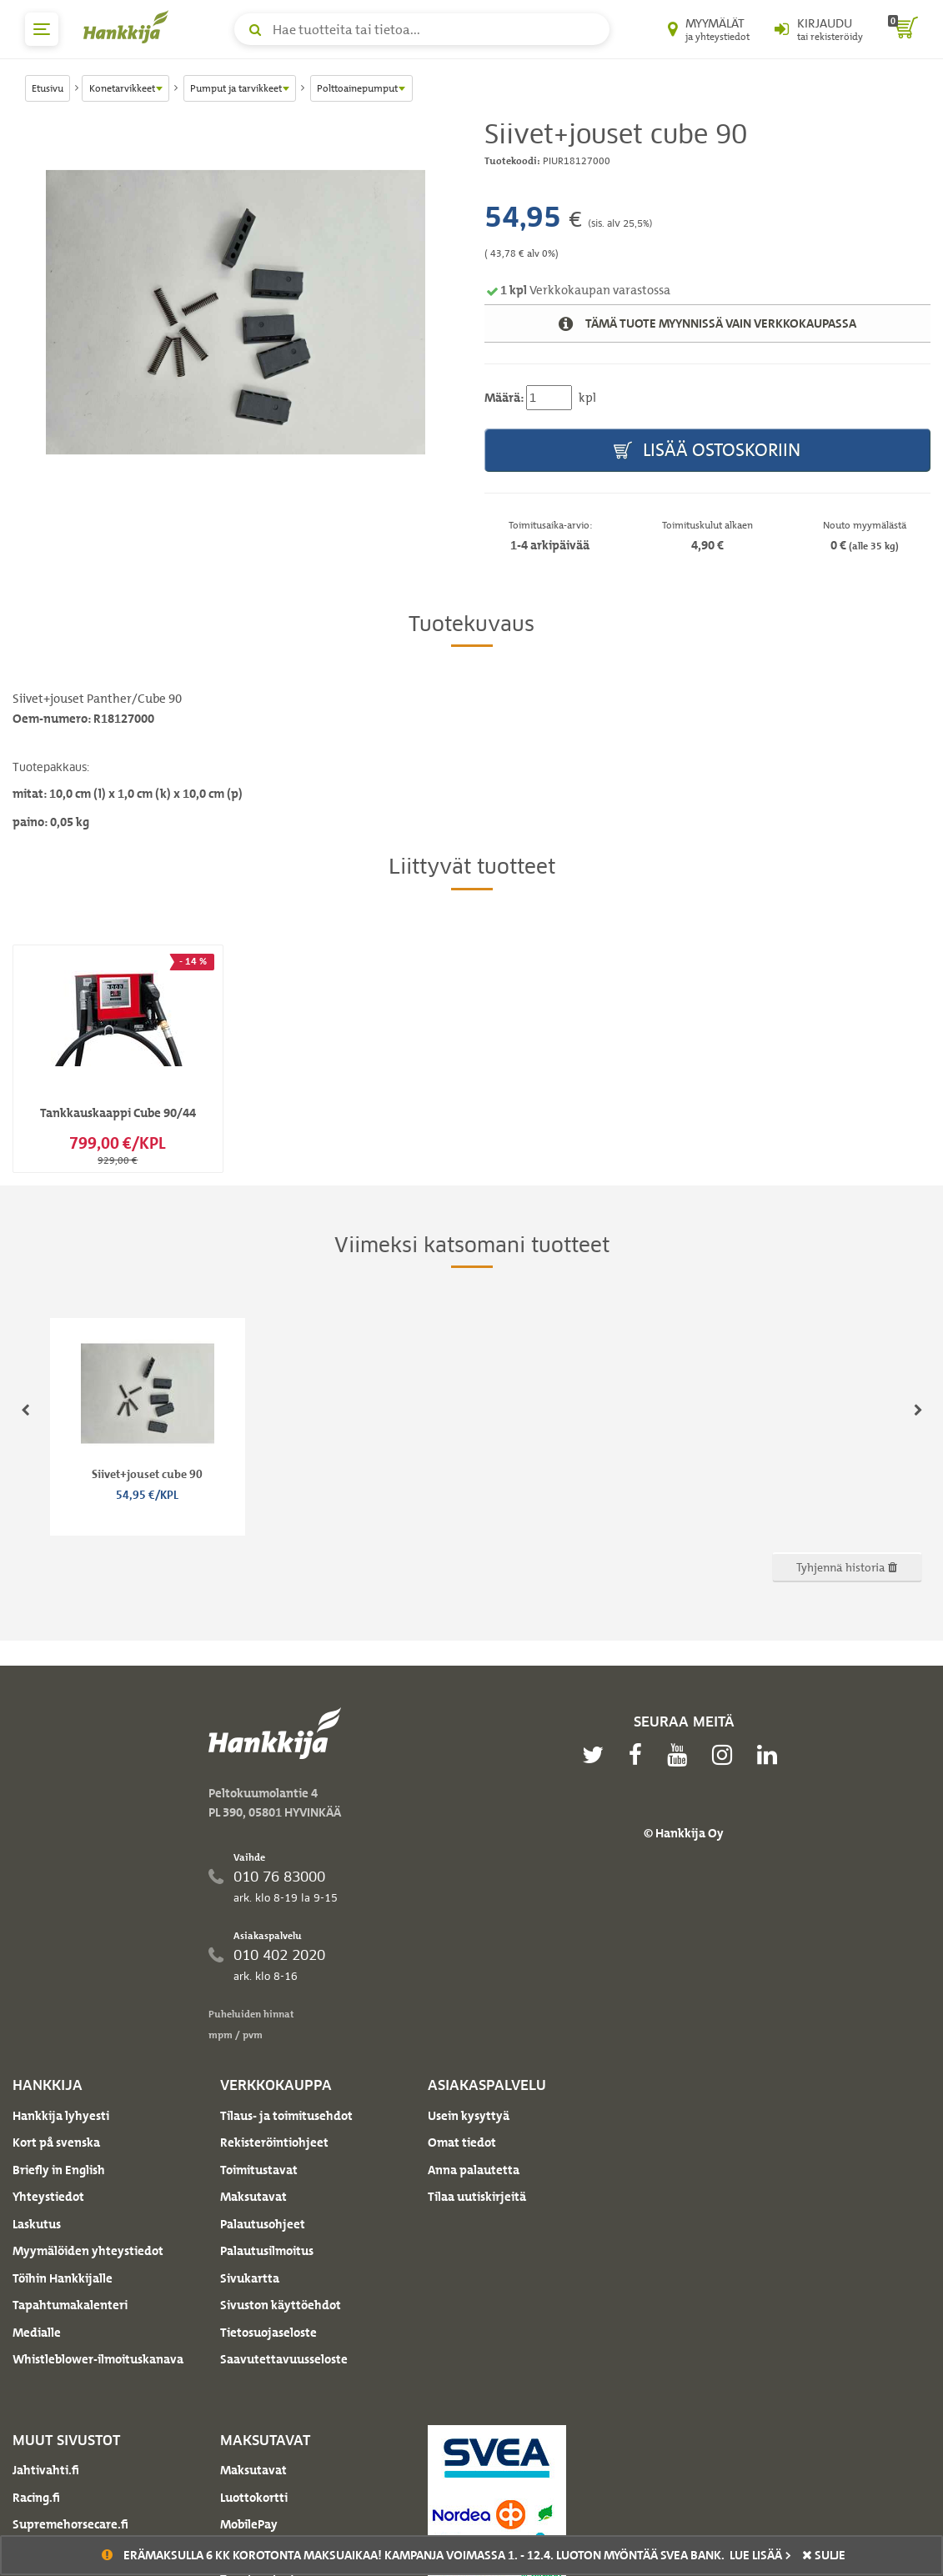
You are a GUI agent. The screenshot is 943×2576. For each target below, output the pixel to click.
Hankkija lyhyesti (61, 2115)
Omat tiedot (462, 2142)
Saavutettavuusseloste (284, 2359)
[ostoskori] (903, 29)
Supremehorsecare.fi (70, 2524)
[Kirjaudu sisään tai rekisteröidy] (819, 29)
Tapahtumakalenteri (70, 2305)
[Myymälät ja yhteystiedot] (709, 29)
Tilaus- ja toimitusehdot (286, 2115)
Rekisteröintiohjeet (274, 2142)
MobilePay (249, 2524)
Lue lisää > (760, 2555)
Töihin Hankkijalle (63, 2278)
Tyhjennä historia (846, 1567)
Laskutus (37, 2224)
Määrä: (504, 397)
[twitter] (597, 1755)
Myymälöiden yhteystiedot (88, 2251)
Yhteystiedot (48, 2196)
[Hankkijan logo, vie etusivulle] (129, 26)
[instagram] (726, 1755)
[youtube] (681, 1755)
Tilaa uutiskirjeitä (477, 2196)
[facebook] (639, 1755)
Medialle (37, 2332)
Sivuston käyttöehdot (280, 2305)
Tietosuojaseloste (268, 2332)
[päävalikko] (41, 29)
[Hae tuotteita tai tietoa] (421, 29)
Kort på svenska (56, 2142)
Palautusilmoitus (266, 2251)
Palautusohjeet (262, 2224)
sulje (823, 2555)
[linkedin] (771, 1755)
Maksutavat (253, 2196)
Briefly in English (59, 2170)
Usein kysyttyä (468, 2115)
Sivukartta (249, 2278)
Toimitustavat (259, 2170)
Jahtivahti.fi (46, 2470)
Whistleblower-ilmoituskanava (98, 2359)
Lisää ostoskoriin (707, 451)
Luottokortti (254, 2497)
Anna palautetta (473, 2170)
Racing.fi (36, 2497)
